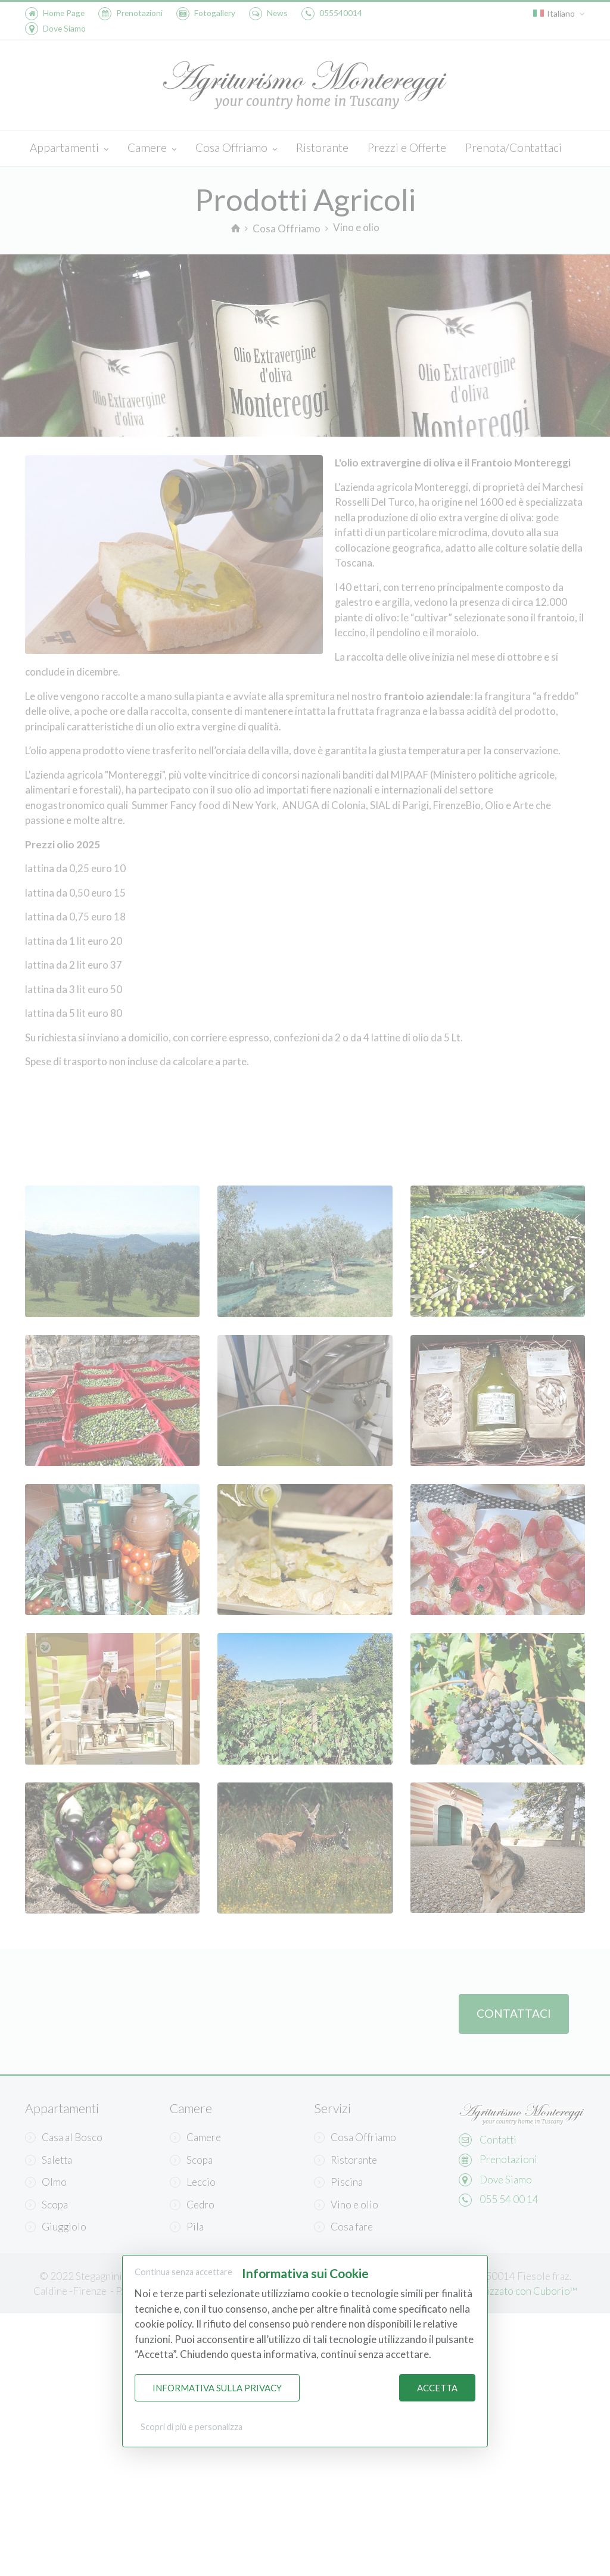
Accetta (437, 2387)
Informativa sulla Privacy (217, 2387)
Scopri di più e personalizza (191, 2427)
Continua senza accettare (183, 2272)
